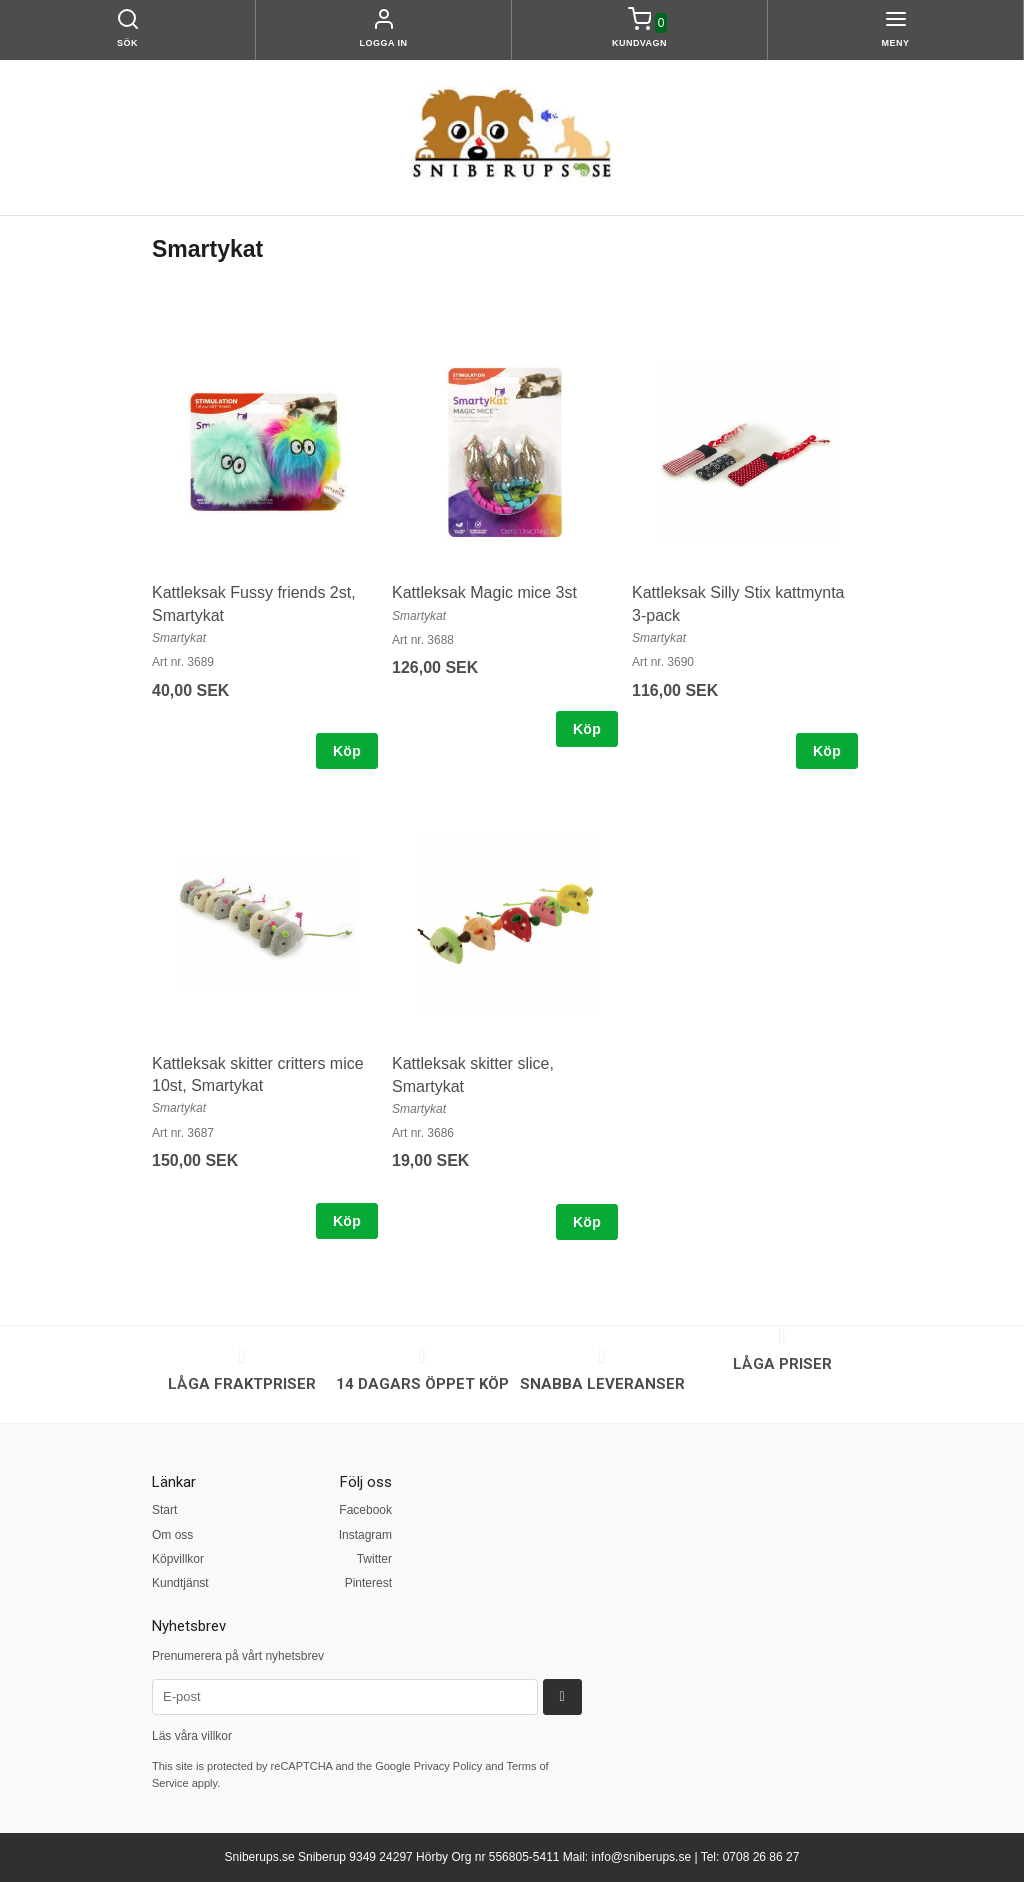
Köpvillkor (178, 1559)
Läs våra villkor (192, 1736)
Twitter (374, 1559)
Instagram (365, 1535)
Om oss (172, 1535)
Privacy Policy (448, 1766)
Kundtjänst (180, 1583)
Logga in (384, 43)
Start (164, 1510)
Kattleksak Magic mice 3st (484, 592)
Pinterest (368, 1583)
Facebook (365, 1510)
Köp (347, 751)
